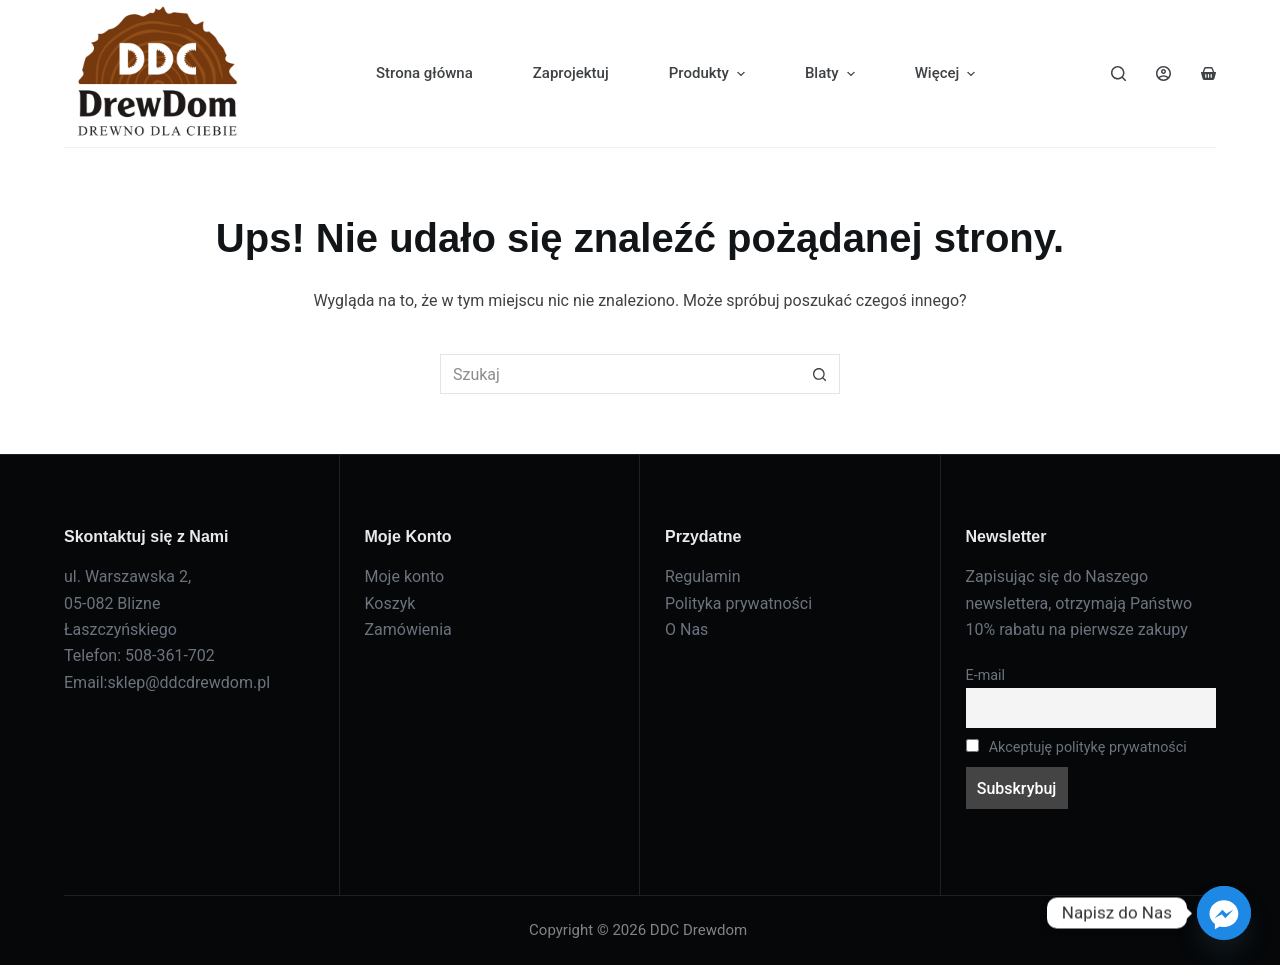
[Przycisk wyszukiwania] (820, 374)
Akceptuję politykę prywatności (1076, 747)
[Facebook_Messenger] (1224, 913)
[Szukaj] (1118, 73)
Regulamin (703, 576)
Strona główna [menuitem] (424, 73)
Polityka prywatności (738, 603)
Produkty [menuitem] (709, 73)
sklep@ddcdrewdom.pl (188, 682)
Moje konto (405, 576)
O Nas (686, 629)
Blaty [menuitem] (832, 73)
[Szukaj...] (620, 374)
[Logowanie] (1163, 73)
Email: (85, 682)
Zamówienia (408, 629)
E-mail (986, 675)
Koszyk (390, 603)
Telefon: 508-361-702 (139, 655)
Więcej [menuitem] (948, 73)
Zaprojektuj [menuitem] (571, 73)
